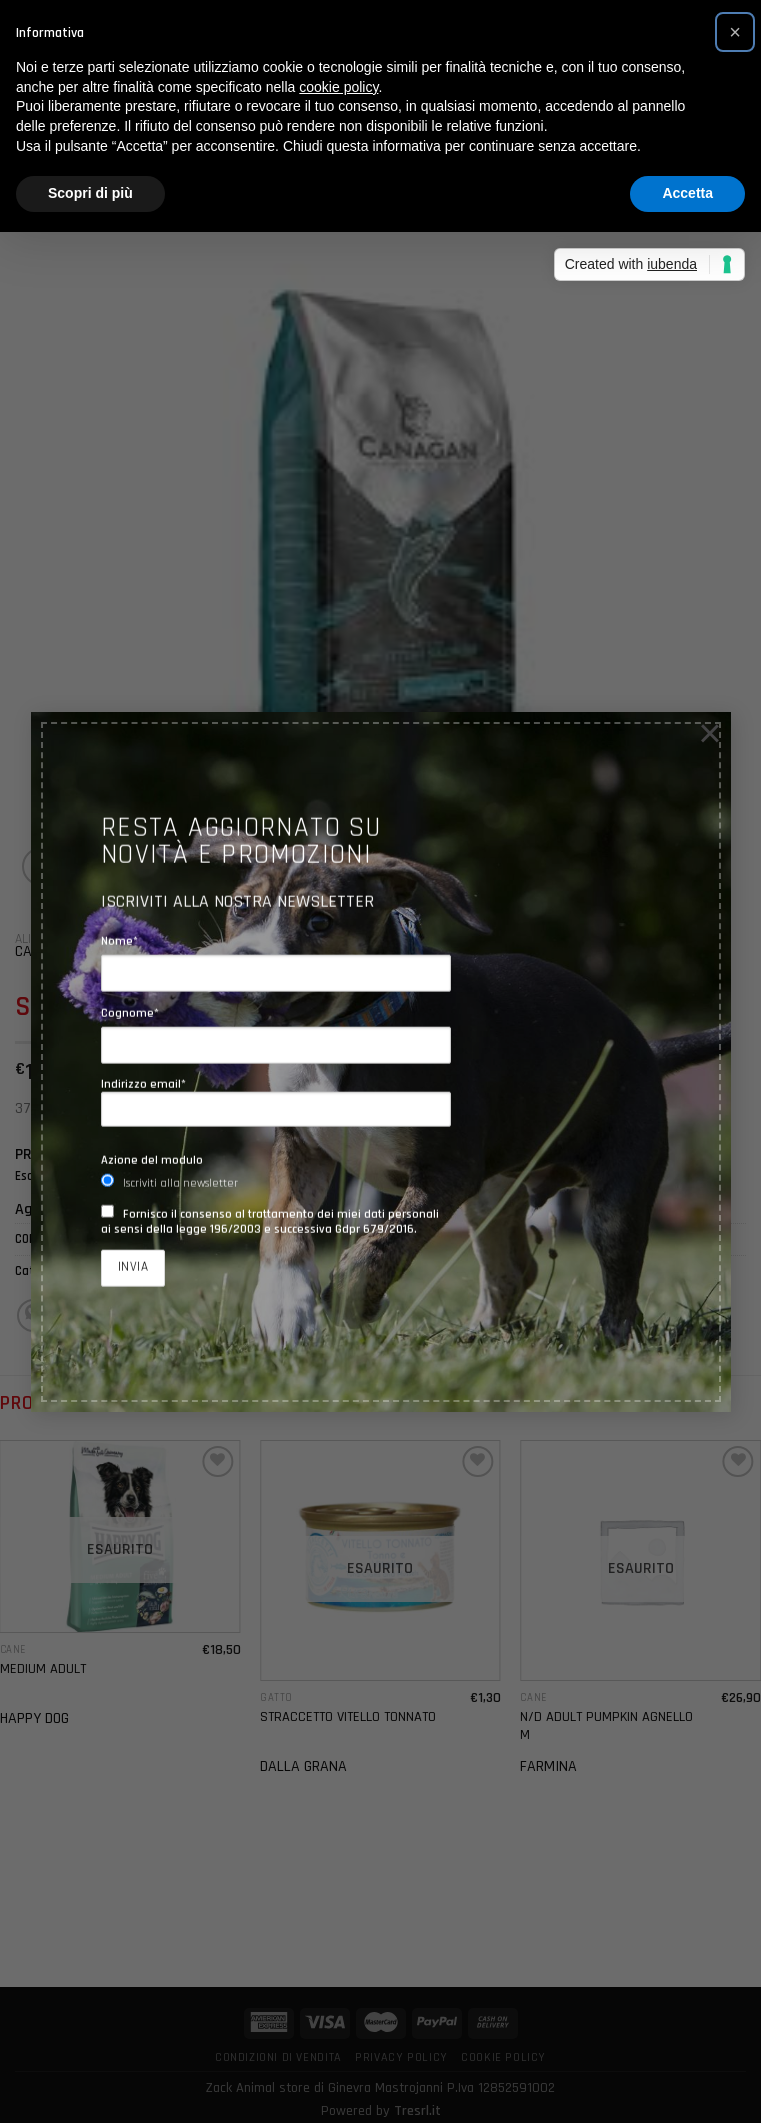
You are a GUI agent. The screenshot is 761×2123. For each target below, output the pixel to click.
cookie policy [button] (338, 87)
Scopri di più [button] (90, 193)
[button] (735, 32)
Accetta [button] (687, 193)
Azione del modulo (152, 1160)
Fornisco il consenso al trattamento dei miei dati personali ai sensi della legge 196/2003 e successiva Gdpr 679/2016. (270, 1221)
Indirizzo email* (276, 1102)
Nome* (119, 941)
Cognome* (130, 1012)
